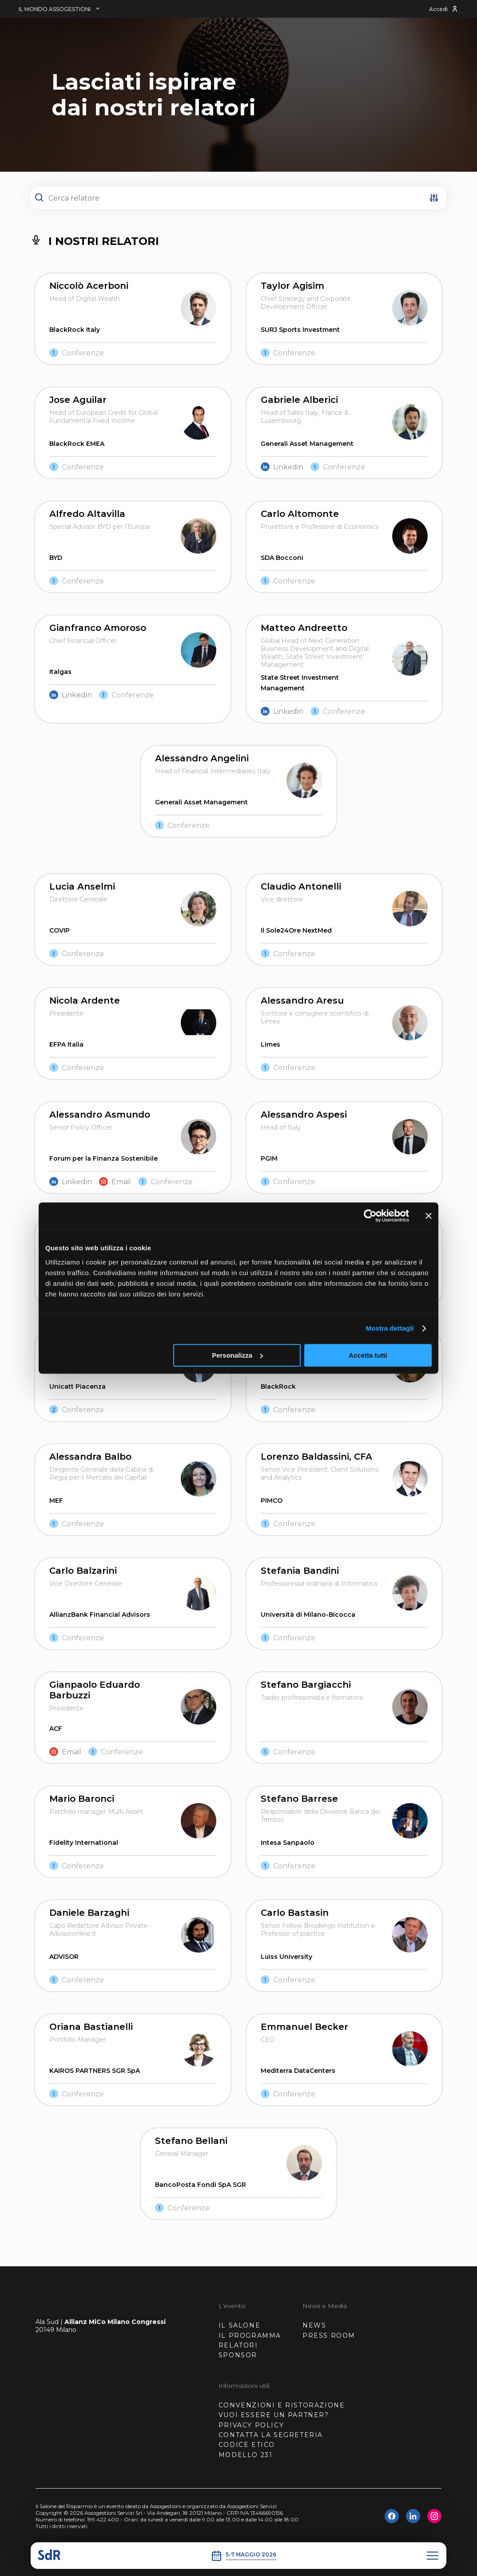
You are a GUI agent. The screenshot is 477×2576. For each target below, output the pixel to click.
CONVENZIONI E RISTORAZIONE (282, 2405)
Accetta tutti (368, 1355)
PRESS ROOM (328, 2336)
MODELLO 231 (246, 2455)
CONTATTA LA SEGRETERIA (271, 2435)
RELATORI (238, 2345)
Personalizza (237, 1355)
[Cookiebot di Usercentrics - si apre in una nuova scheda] (370, 1215)
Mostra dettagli (389, 1328)
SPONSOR (238, 2355)
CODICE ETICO (247, 2445)
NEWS (314, 2325)
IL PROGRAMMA (250, 2336)
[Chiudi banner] (428, 1216)
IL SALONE (239, 2325)
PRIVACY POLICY (251, 2425)
